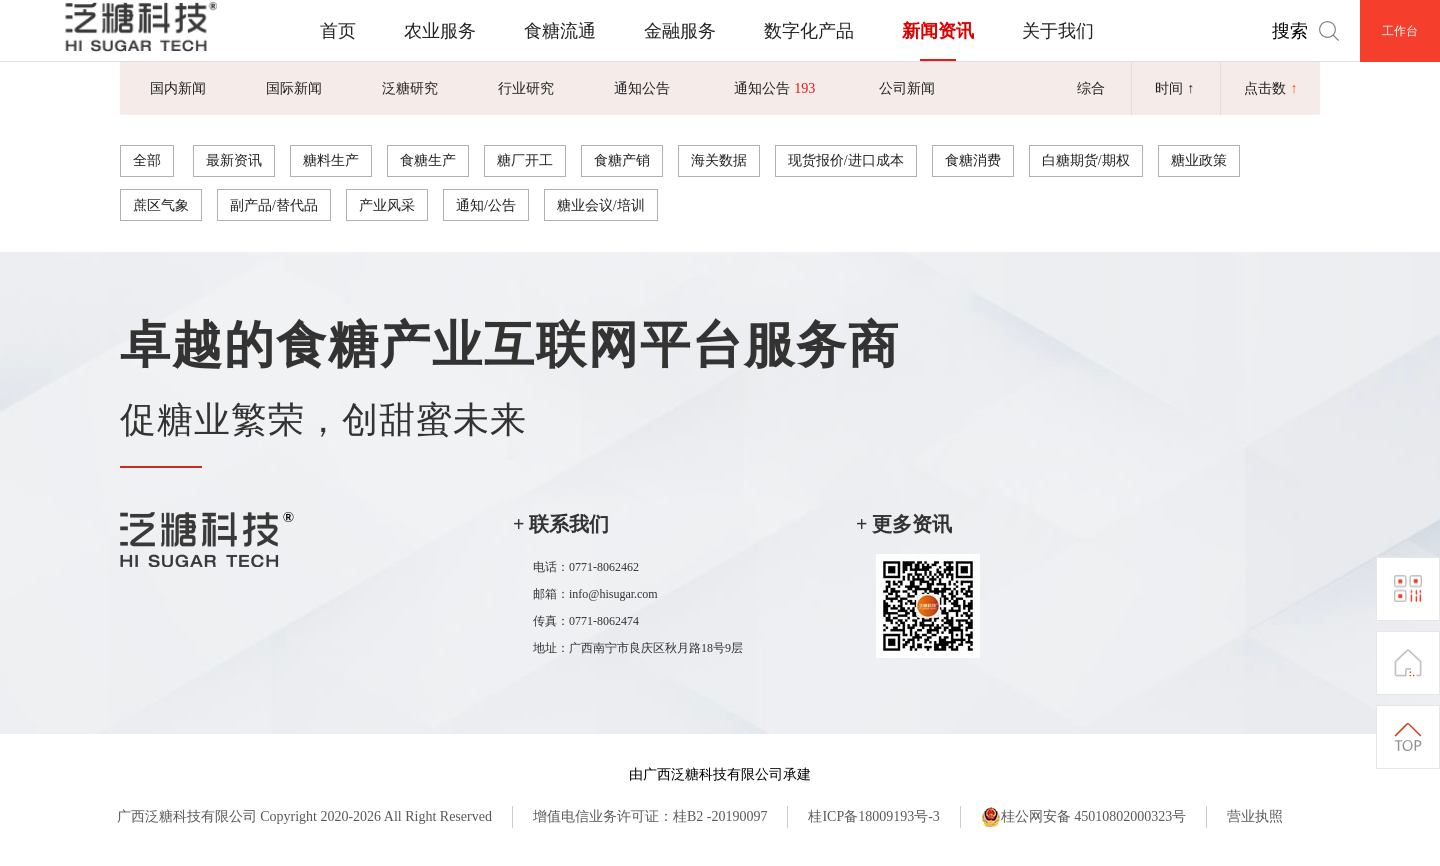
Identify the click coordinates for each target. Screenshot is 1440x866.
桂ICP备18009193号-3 (873, 816)
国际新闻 (294, 88)
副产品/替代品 (274, 205)
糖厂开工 (525, 160)
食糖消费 (973, 160)
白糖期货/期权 (1086, 160)
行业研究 (526, 88)
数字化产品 (809, 31)
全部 (147, 160)
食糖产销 (622, 160)
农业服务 (440, 31)
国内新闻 (178, 88)
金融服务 (680, 31)
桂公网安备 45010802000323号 (1084, 817)
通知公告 (642, 88)
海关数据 (719, 160)
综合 (1091, 88)
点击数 (1271, 88)
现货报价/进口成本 (846, 160)
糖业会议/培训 (601, 205)
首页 (338, 31)
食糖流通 (560, 31)
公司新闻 (907, 88)
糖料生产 (331, 160)
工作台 (1400, 31)
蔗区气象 (161, 205)
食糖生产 (428, 160)
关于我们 (1058, 31)
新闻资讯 (938, 31)
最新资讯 (234, 160)
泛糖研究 (410, 88)
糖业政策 (1199, 160)
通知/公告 (486, 205)
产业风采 (387, 205)
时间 (1175, 88)
